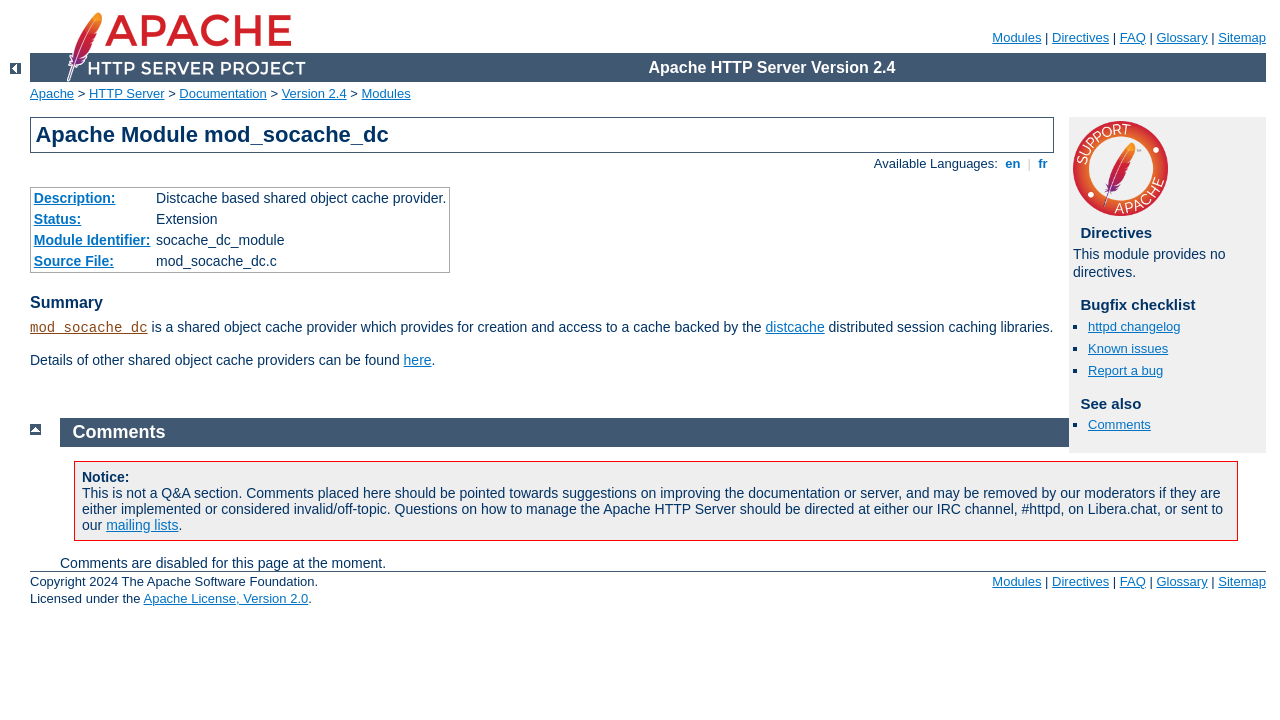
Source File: (74, 261)
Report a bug (1125, 370)
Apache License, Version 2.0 (225, 598)
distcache (795, 327)
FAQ (1133, 37)
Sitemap (1242, 37)
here (418, 360)
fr (1043, 163)
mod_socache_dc (89, 328)
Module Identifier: (92, 240)
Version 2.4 (314, 93)
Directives (1080, 37)
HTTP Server (127, 93)
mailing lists (142, 525)
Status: (57, 219)
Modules (1016, 37)
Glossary (1181, 37)
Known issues (1128, 348)
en (1013, 163)
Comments (1119, 424)
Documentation (222, 93)
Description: (75, 198)
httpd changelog (1134, 326)
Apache (52, 93)
